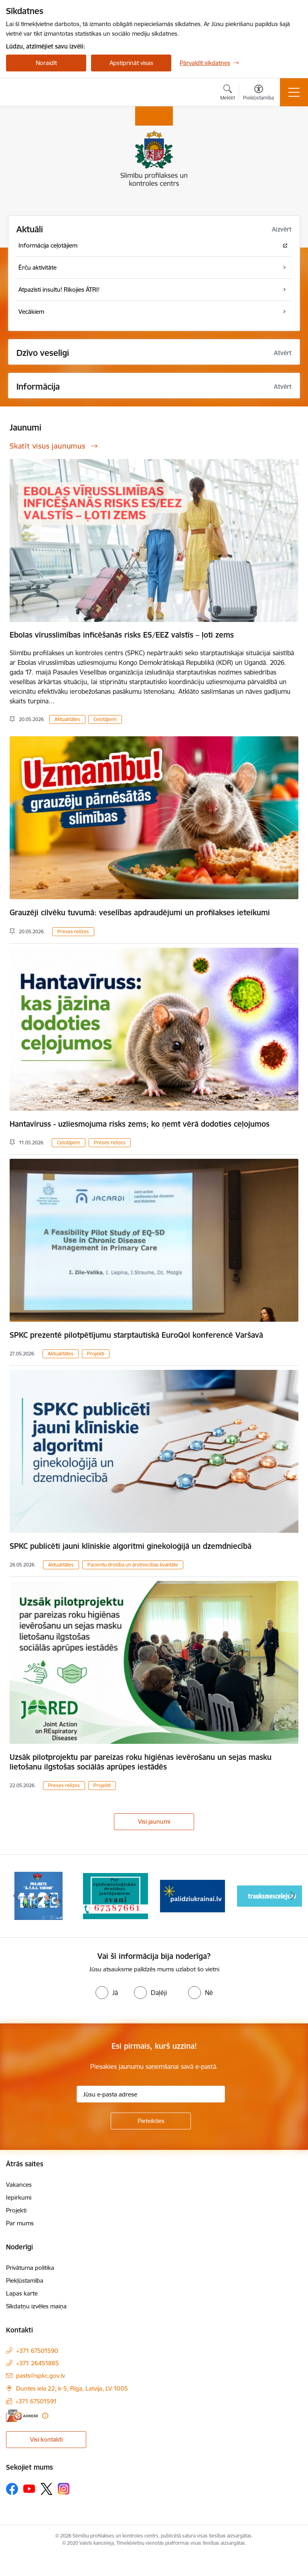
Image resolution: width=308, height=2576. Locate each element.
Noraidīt (46, 63)
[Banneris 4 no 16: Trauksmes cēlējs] (269, 1895)
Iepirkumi (18, 2197)
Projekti (95, 1354)
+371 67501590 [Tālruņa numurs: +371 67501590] (37, 2351)
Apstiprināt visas (131, 63)
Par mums (20, 2223)
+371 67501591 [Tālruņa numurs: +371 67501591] (36, 2401)
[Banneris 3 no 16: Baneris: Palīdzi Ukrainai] (192, 1895)
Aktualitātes (67, 719)
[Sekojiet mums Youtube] (29, 2488)
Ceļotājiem (105, 719)
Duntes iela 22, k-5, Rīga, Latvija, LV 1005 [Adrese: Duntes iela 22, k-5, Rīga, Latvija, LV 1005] (72, 2388)
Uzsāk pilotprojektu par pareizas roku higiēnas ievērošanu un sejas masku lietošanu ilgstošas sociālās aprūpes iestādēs (141, 1762)
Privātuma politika (30, 2267)
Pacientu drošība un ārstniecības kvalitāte (132, 1565)
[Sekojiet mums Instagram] (64, 2489)
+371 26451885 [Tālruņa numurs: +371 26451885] (37, 2363)
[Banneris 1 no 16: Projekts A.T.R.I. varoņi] (38, 1895)
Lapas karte (22, 2293)
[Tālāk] (292, 1896)
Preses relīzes (73, 931)
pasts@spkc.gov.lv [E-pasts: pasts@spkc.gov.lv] (40, 2375)
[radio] (106, 1992)
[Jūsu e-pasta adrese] (151, 2094)
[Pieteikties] (151, 2121)
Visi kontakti (46, 2439)
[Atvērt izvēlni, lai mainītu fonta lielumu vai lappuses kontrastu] (258, 93)
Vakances (19, 2184)
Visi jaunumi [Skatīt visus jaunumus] (154, 1821)
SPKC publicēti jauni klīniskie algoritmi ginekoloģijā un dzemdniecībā (130, 1546)
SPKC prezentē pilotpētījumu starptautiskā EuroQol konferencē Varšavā (136, 1335)
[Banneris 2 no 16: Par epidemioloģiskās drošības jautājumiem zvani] (115, 1895)
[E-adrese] (22, 2415)
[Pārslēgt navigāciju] (294, 92)
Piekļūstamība (24, 2280)
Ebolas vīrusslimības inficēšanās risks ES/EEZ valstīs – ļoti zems (122, 635)
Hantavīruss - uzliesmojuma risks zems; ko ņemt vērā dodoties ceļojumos (140, 1124)
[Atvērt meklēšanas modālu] (227, 93)
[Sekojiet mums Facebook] (12, 2489)
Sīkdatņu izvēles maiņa (36, 2306)
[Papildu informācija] (45, 2416)
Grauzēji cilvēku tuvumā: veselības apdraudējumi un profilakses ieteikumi (140, 912)
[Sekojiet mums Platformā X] (47, 2489)
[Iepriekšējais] (15, 1896)
